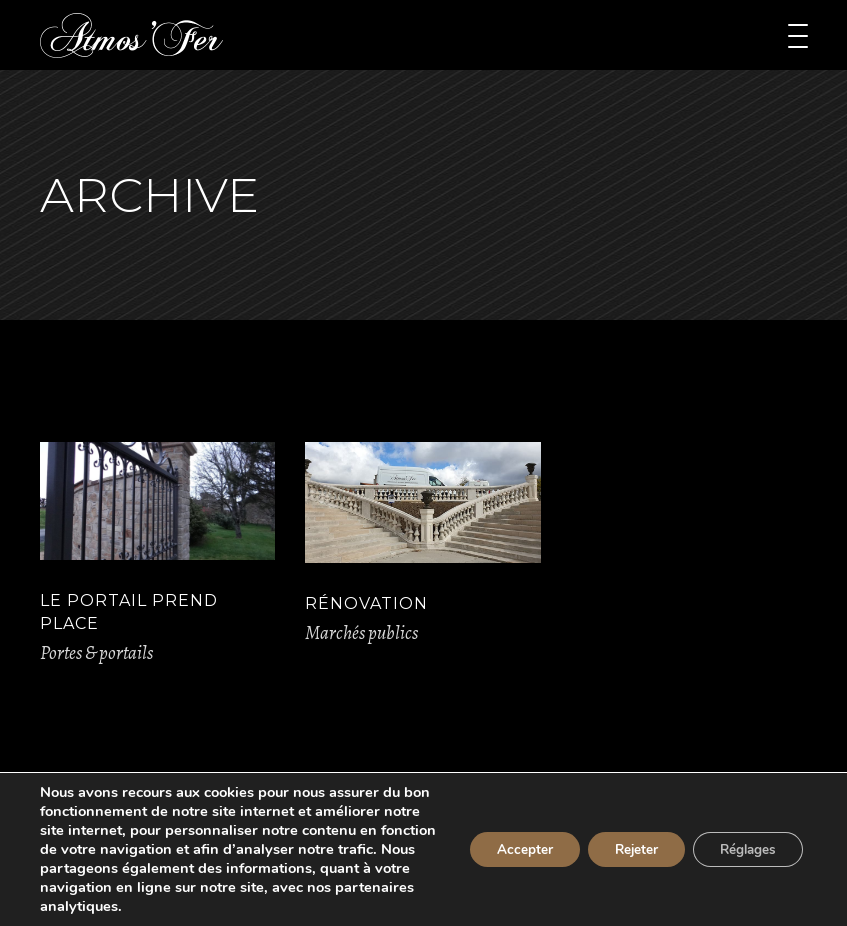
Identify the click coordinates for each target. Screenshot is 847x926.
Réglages (743, 849)
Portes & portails (96, 653)
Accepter (505, 849)
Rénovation (366, 603)
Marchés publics (361, 633)
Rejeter (623, 849)
